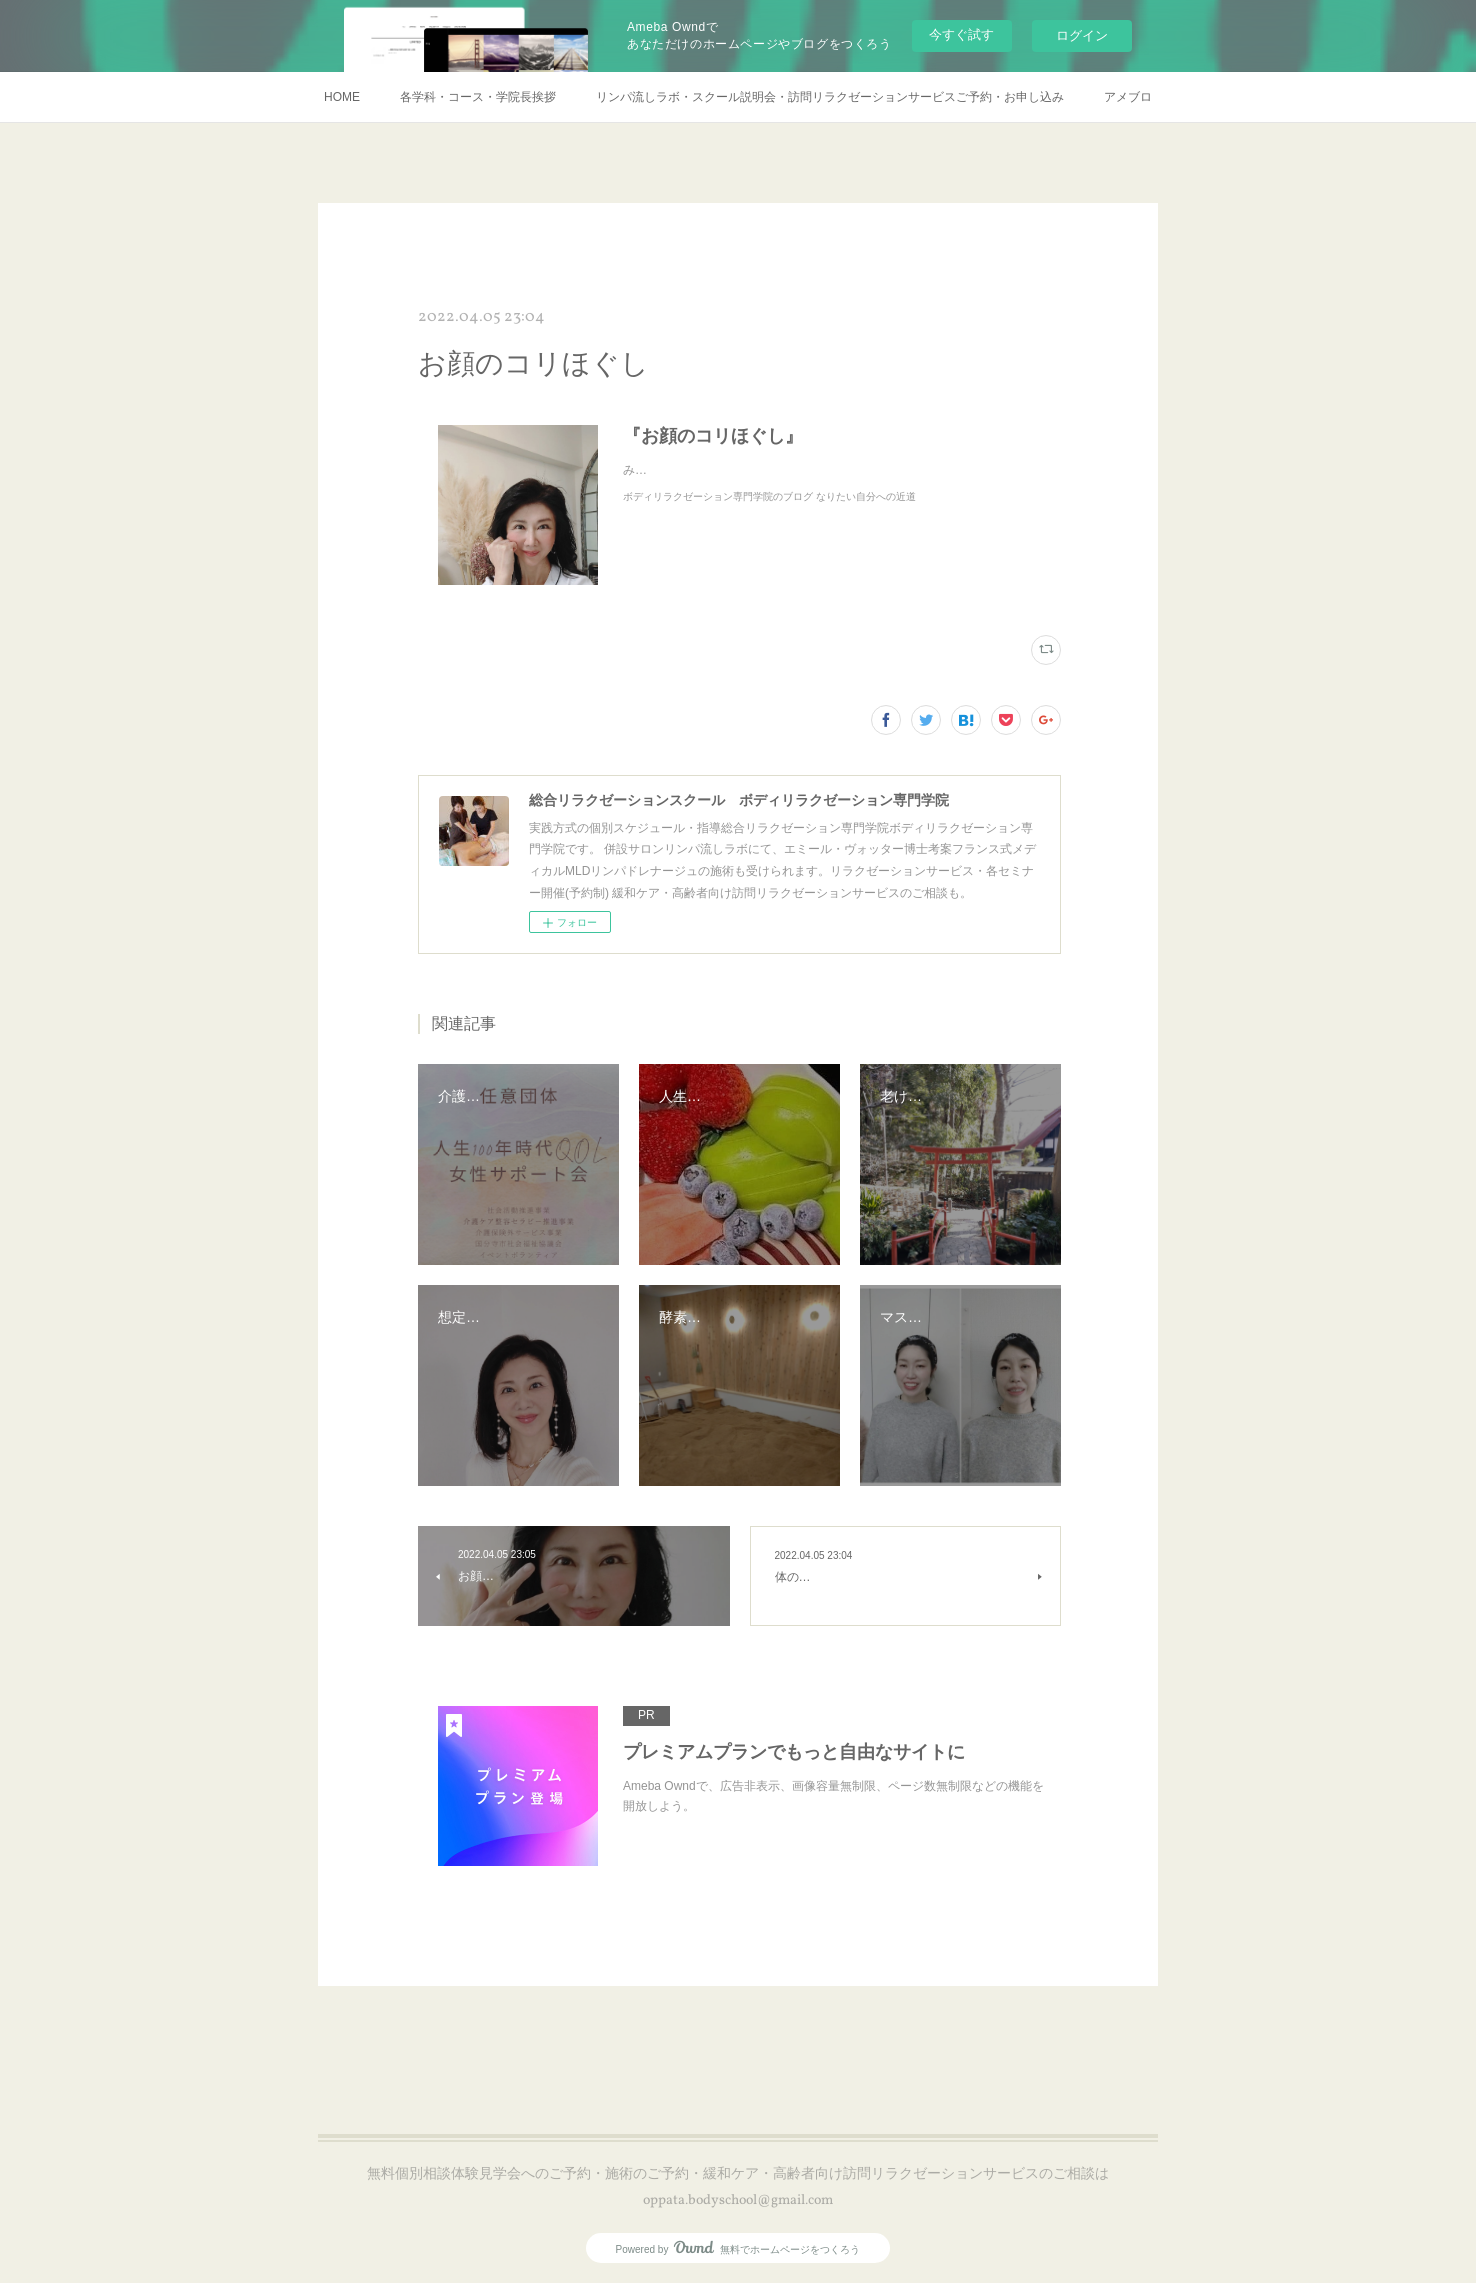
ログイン (1082, 35)
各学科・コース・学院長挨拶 (478, 97)
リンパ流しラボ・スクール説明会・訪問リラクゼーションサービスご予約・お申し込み (830, 97)
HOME (342, 97)
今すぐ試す (961, 34)
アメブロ (1128, 97)
